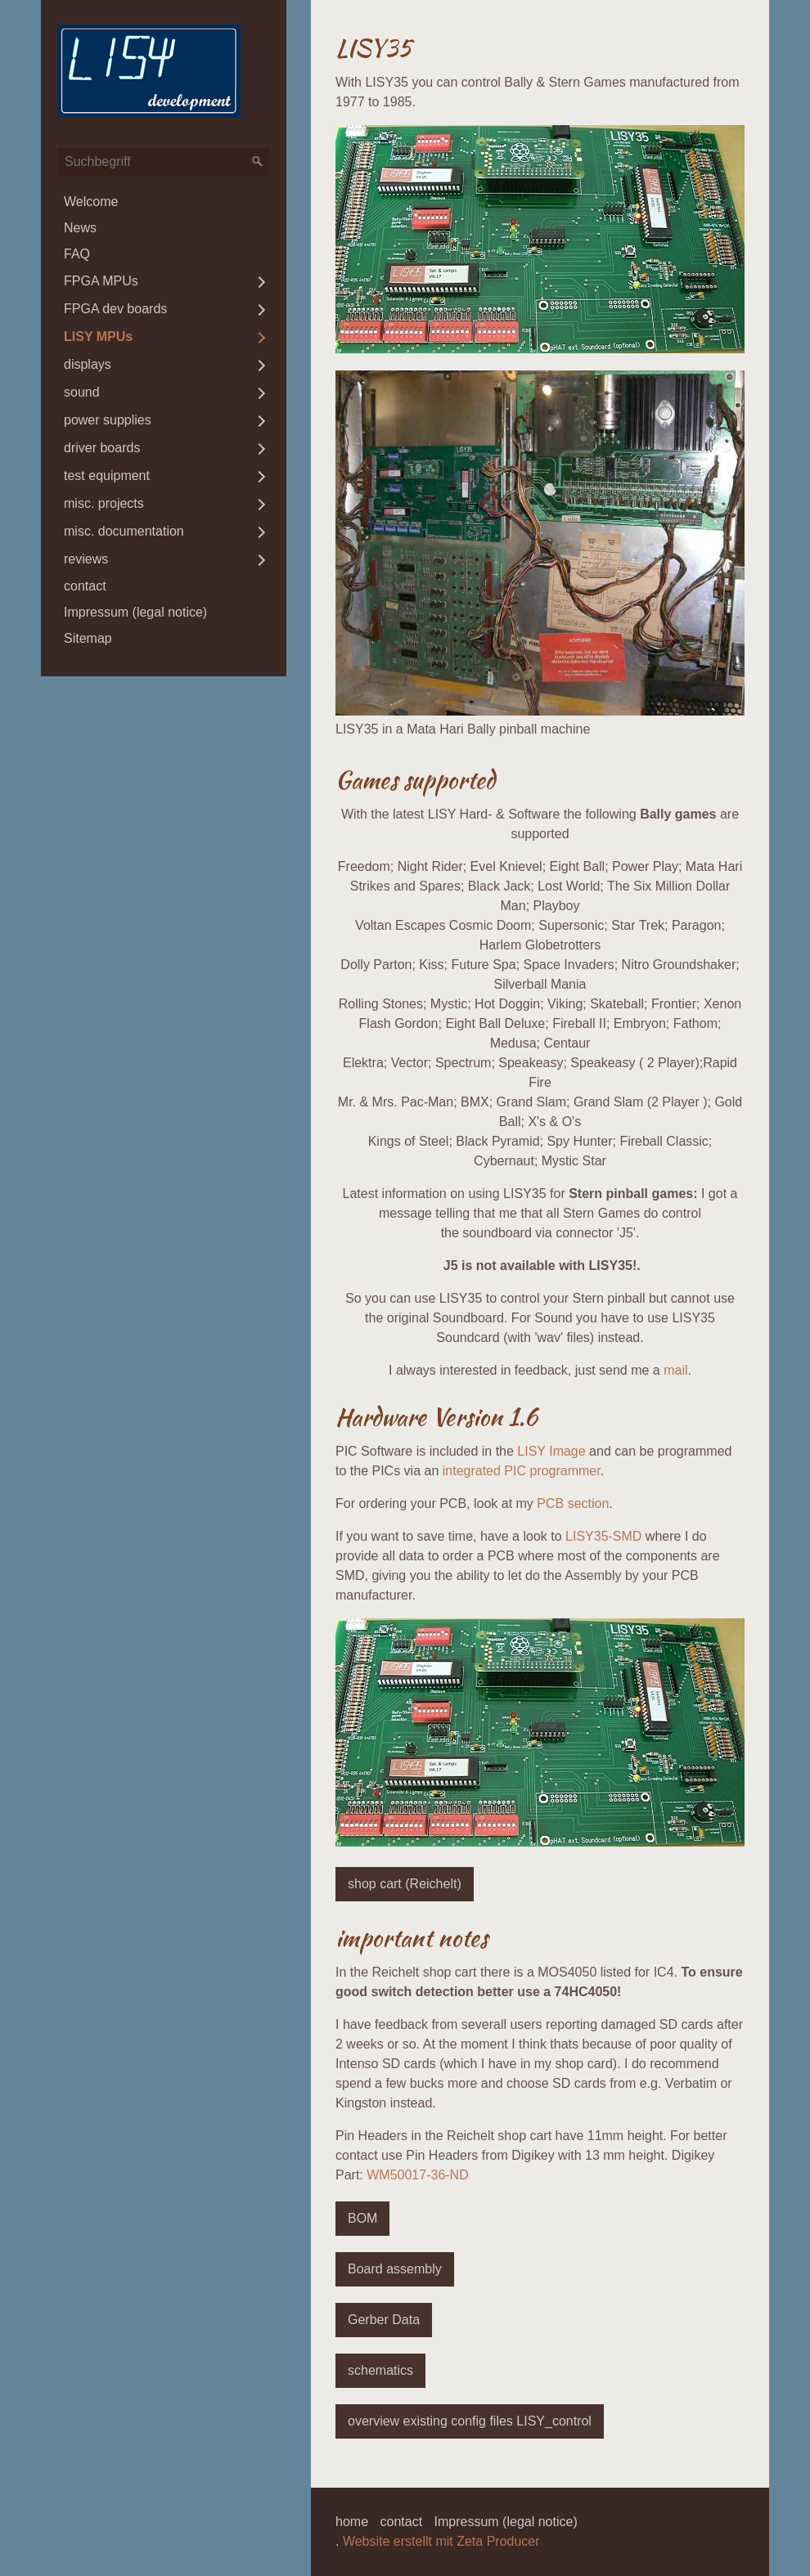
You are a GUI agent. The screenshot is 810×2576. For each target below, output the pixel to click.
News (80, 228)
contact (85, 586)
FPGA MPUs (101, 281)
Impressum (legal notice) (135, 612)
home (351, 2522)
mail (675, 1370)
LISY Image (551, 1451)
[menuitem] (163, 202)
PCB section (573, 1503)
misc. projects (104, 503)
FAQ (77, 254)
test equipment (107, 475)
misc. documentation (124, 531)
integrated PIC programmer (522, 1471)
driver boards (102, 448)
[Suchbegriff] (163, 162)
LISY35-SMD (603, 1536)
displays (87, 364)
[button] (404, 1884)
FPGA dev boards (115, 309)
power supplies (107, 420)
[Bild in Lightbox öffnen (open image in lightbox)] (540, 239)
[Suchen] (257, 161)
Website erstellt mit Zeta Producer (441, 2541)
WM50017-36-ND (417, 2175)
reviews (86, 559)
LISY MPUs (98, 336)
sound (82, 392)
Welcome (91, 202)
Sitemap (88, 638)
